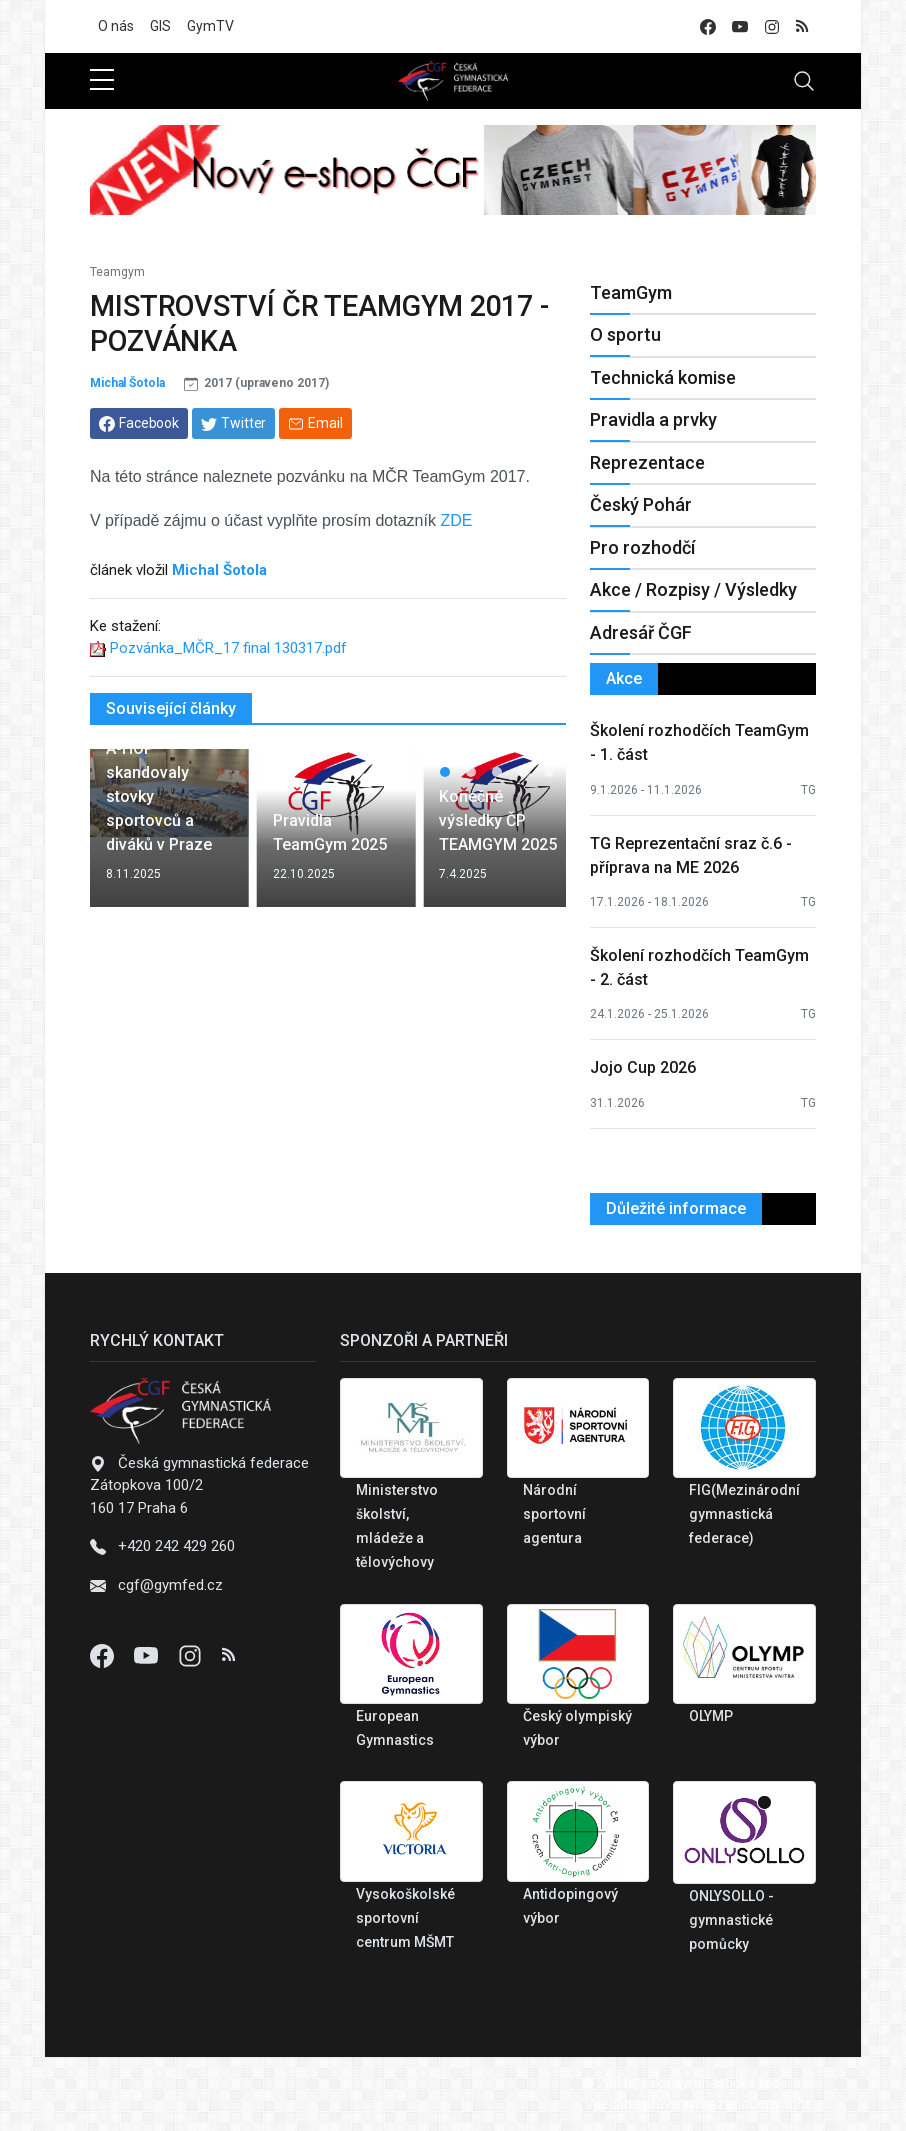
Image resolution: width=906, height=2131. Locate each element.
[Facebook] (104, 1655)
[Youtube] (148, 1655)
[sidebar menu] (102, 81)
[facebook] (708, 26)
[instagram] (772, 26)
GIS (160, 26)
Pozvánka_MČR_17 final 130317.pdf (228, 648)
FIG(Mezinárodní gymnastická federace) (744, 1514)
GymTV (210, 26)
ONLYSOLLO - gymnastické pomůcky (731, 1920)
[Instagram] (192, 1655)
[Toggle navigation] (804, 81)
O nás (116, 26)
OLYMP (711, 1716)
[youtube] (740, 26)
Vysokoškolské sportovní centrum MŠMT (405, 1918)
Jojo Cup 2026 (643, 1067)
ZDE (456, 520)
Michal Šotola (127, 383)
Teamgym (117, 272)
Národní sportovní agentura (554, 1514)
